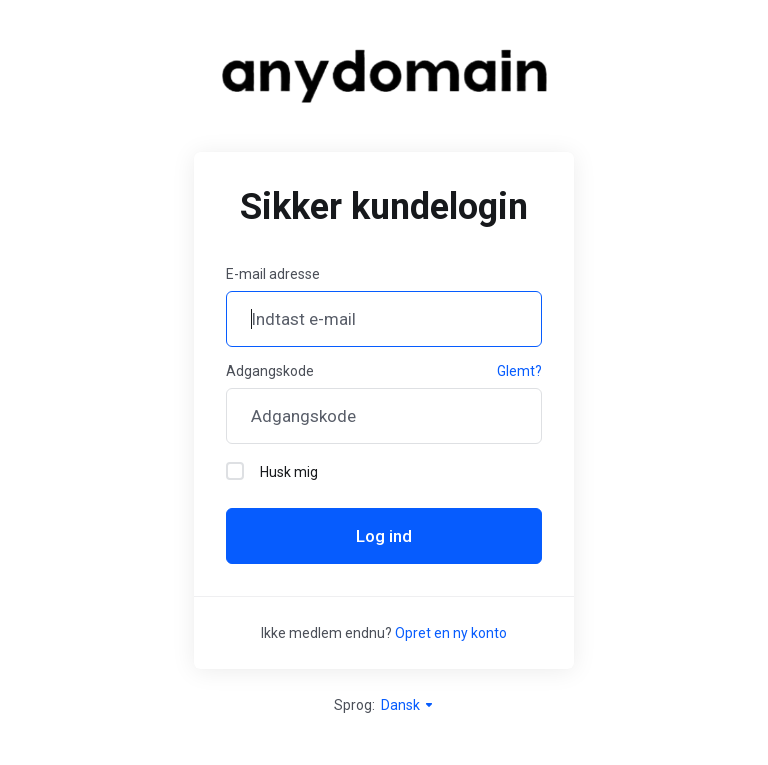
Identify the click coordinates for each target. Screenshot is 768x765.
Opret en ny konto (451, 633)
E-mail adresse (273, 274)
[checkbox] (235, 471)
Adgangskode (270, 371)
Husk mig (272, 471)
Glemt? (519, 371)
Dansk (408, 705)
